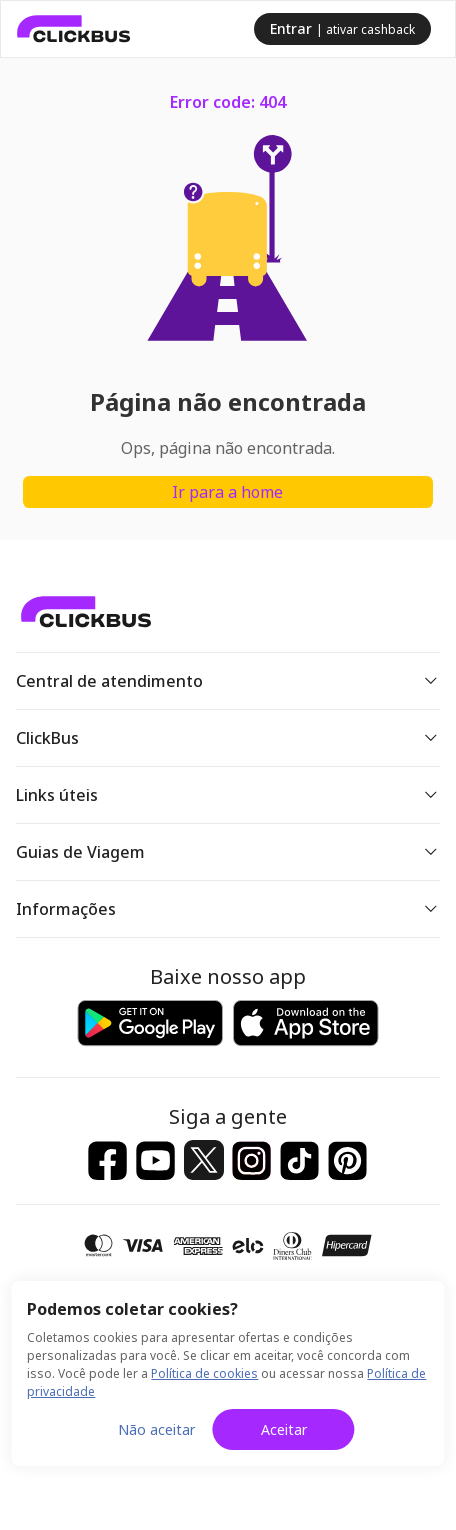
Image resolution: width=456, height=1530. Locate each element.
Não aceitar (156, 1429)
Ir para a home (227, 492)
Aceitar (284, 1429)
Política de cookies (204, 1373)
